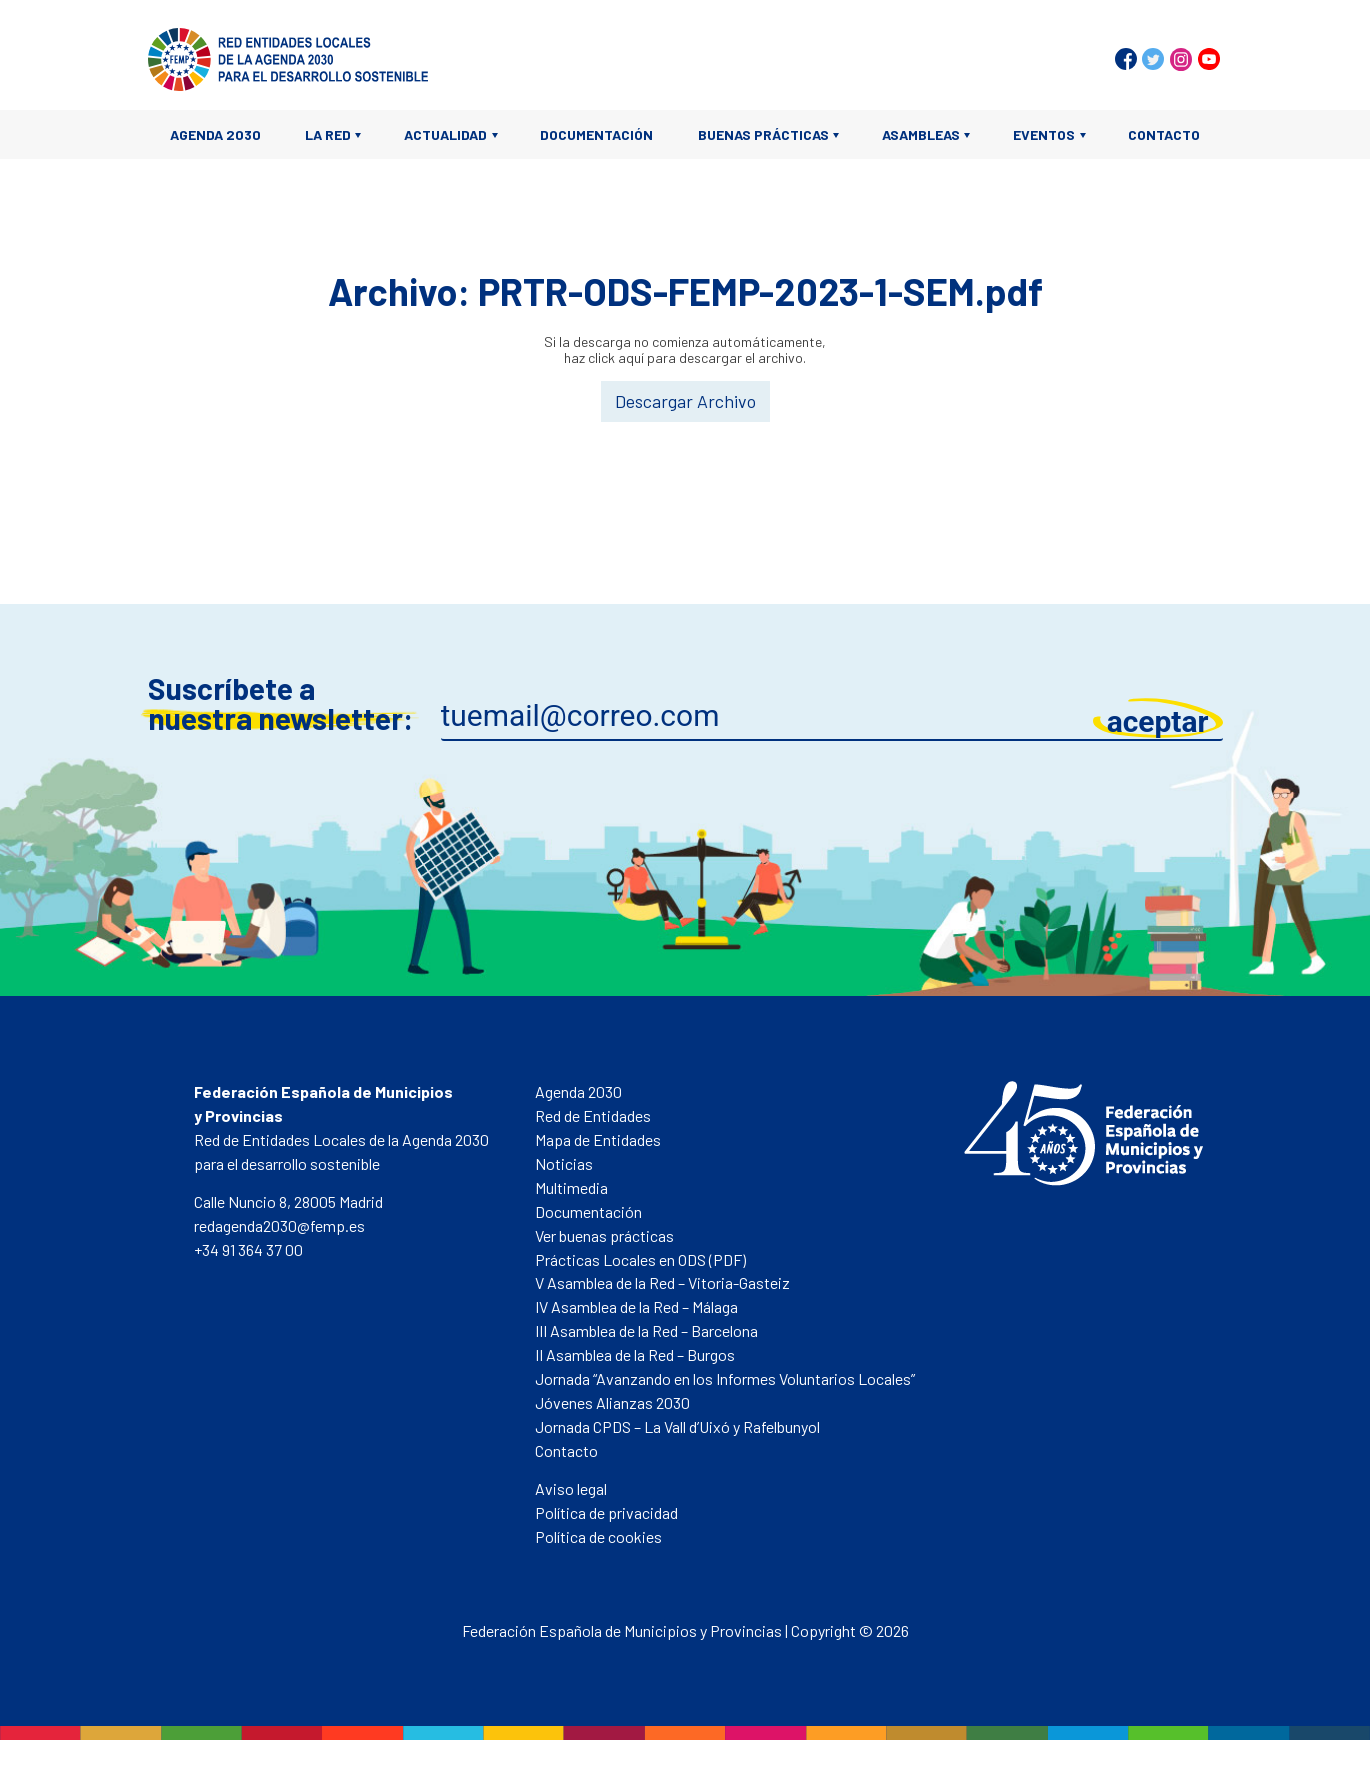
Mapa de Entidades (598, 1139)
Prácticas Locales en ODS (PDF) (640, 1259)
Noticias (564, 1163)
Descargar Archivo (685, 401)
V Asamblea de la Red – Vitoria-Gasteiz (662, 1282)
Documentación (596, 134)
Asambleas (921, 134)
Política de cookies (598, 1536)
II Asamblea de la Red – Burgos (635, 1354)
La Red (328, 134)
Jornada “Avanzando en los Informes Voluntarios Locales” (725, 1378)
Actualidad (445, 134)
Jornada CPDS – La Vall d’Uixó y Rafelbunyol (677, 1426)
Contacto (1164, 134)
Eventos (1044, 134)
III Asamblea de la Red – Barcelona (646, 1330)
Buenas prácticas (763, 134)
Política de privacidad (606, 1512)
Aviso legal (571, 1488)
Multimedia (571, 1187)
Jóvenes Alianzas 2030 (612, 1402)
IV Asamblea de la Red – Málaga (636, 1306)
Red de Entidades (593, 1115)
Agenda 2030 (215, 134)
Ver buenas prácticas (604, 1235)
